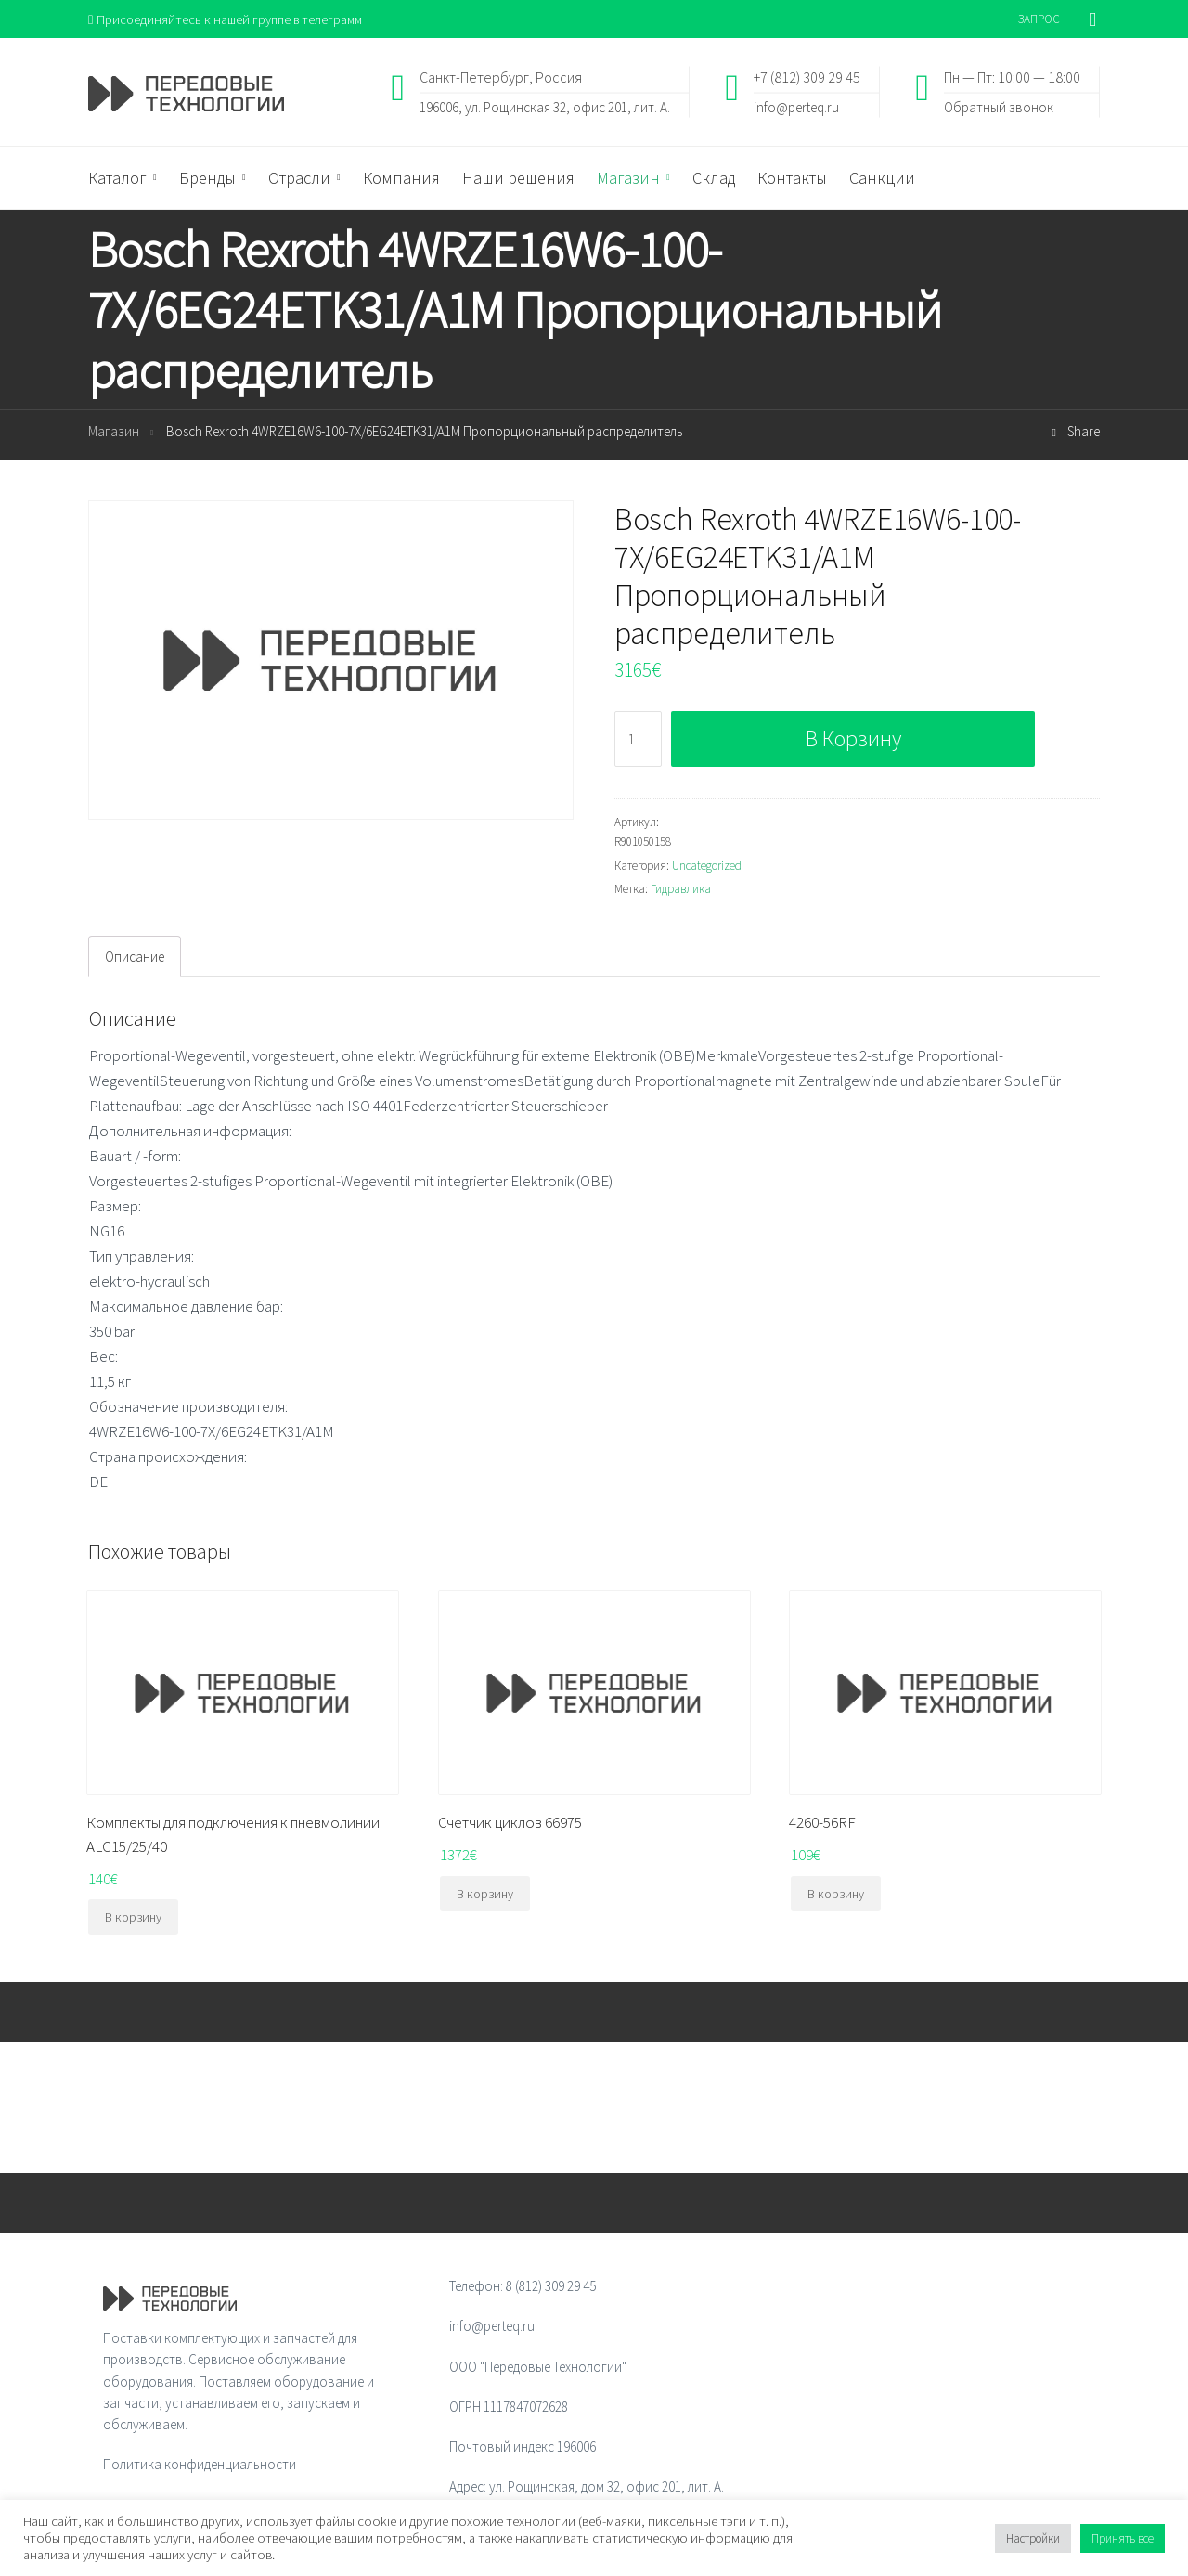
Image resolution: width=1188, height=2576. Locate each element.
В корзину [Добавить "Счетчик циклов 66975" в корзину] (485, 1894)
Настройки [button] (1033, 2538)
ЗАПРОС (1039, 19)
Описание (134, 957)
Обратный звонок (998, 107)
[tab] (134, 957)
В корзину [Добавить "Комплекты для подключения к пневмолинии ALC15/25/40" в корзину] (133, 1917)
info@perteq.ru (796, 107)
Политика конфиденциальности (199, 2466)
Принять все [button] (1122, 2538)
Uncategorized (707, 866)
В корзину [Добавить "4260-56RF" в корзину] (835, 1894)
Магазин (113, 433)
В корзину (853, 739)
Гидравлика (681, 891)
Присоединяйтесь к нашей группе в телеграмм (230, 19)
